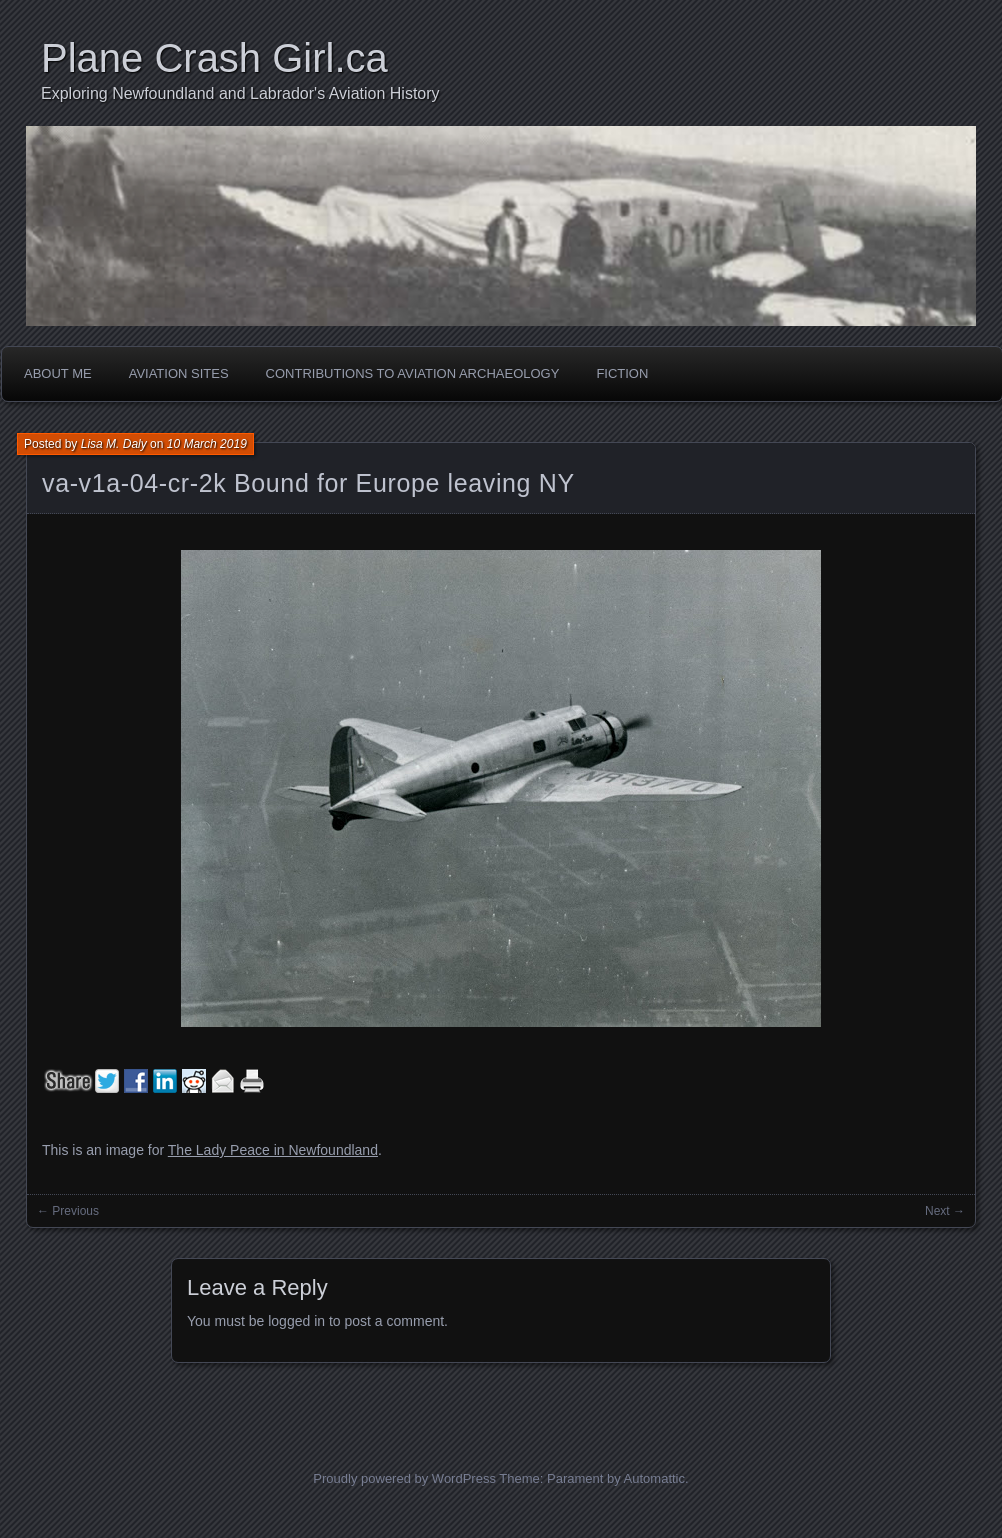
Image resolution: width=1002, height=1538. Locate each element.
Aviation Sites (179, 373)
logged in (296, 1321)
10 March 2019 (207, 444)
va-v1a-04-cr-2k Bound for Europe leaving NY (308, 483)
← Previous (68, 1211)
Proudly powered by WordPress (404, 1478)
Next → (945, 1211)
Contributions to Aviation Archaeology (413, 373)
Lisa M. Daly (114, 444)
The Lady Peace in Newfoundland (273, 1150)
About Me (58, 373)
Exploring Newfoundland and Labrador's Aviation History (240, 93)
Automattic (654, 1478)
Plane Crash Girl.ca (214, 58)
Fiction (622, 373)
